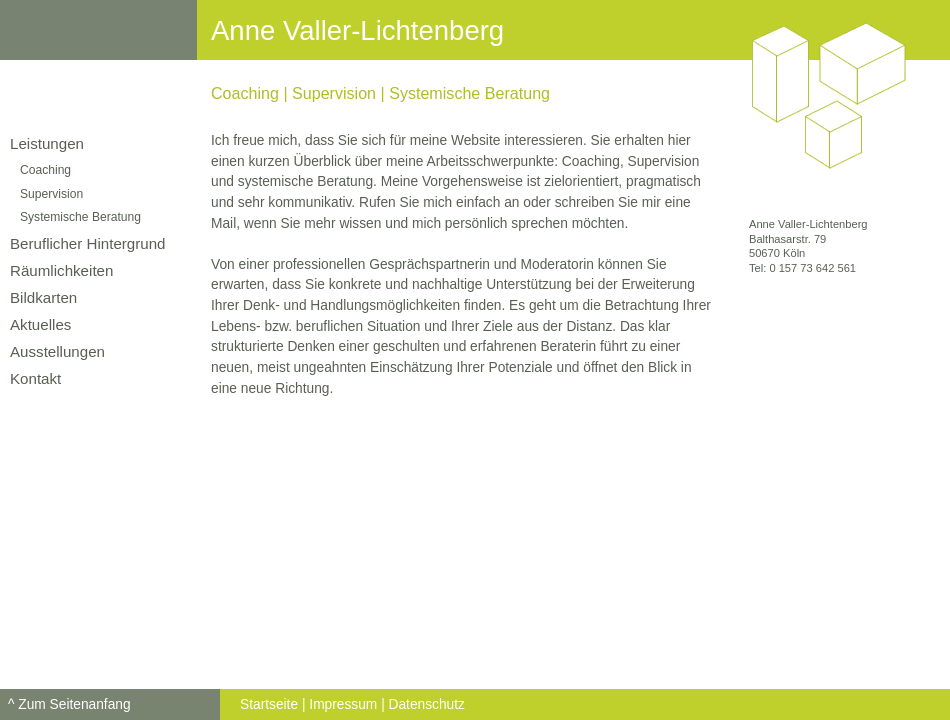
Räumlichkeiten (61, 270)
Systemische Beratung (80, 217)
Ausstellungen (57, 351)
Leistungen (47, 143)
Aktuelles (40, 324)
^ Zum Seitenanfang (69, 704)
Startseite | (272, 704)
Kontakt (35, 378)
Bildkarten (43, 297)
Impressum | (346, 704)
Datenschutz (427, 704)
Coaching (45, 170)
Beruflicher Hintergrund (88, 243)
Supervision (51, 194)
